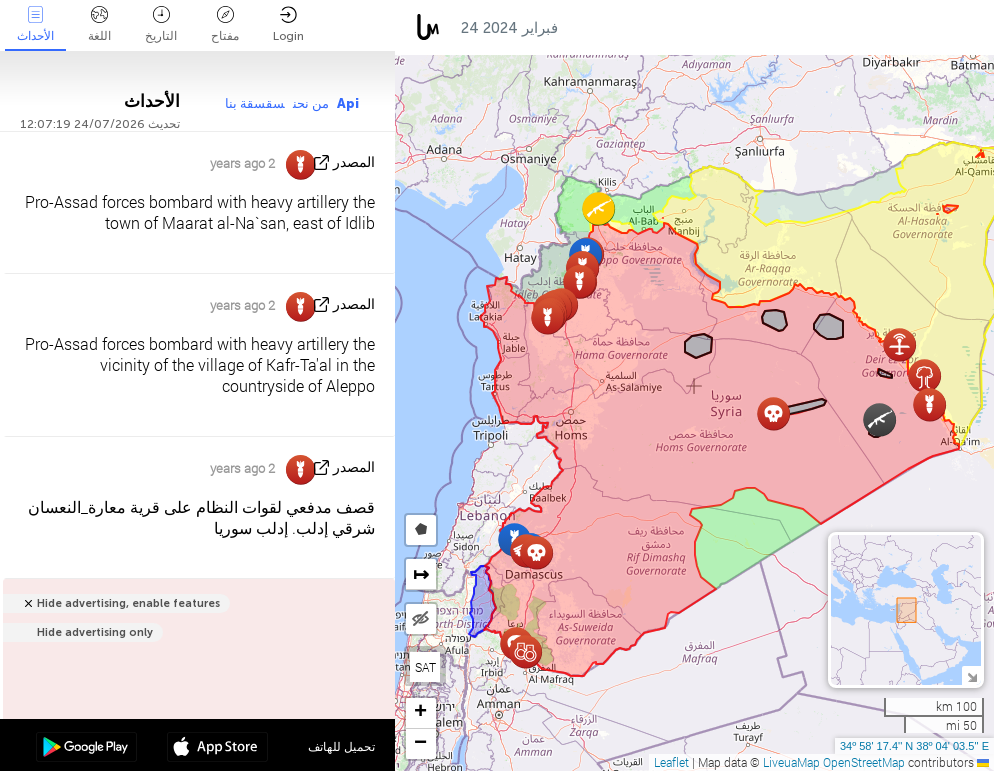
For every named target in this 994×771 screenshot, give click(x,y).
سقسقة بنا (255, 103)
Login (288, 24)
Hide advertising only (95, 632)
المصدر (354, 162)
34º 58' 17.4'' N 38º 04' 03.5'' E (914, 746)
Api (348, 103)
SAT (425, 667)
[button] (598, 208)
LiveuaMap (791, 762)
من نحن (311, 103)
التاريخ (161, 24)
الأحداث (35, 24)
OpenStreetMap (864, 762)
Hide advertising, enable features (128, 603)
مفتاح (225, 24)
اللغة (99, 24)
